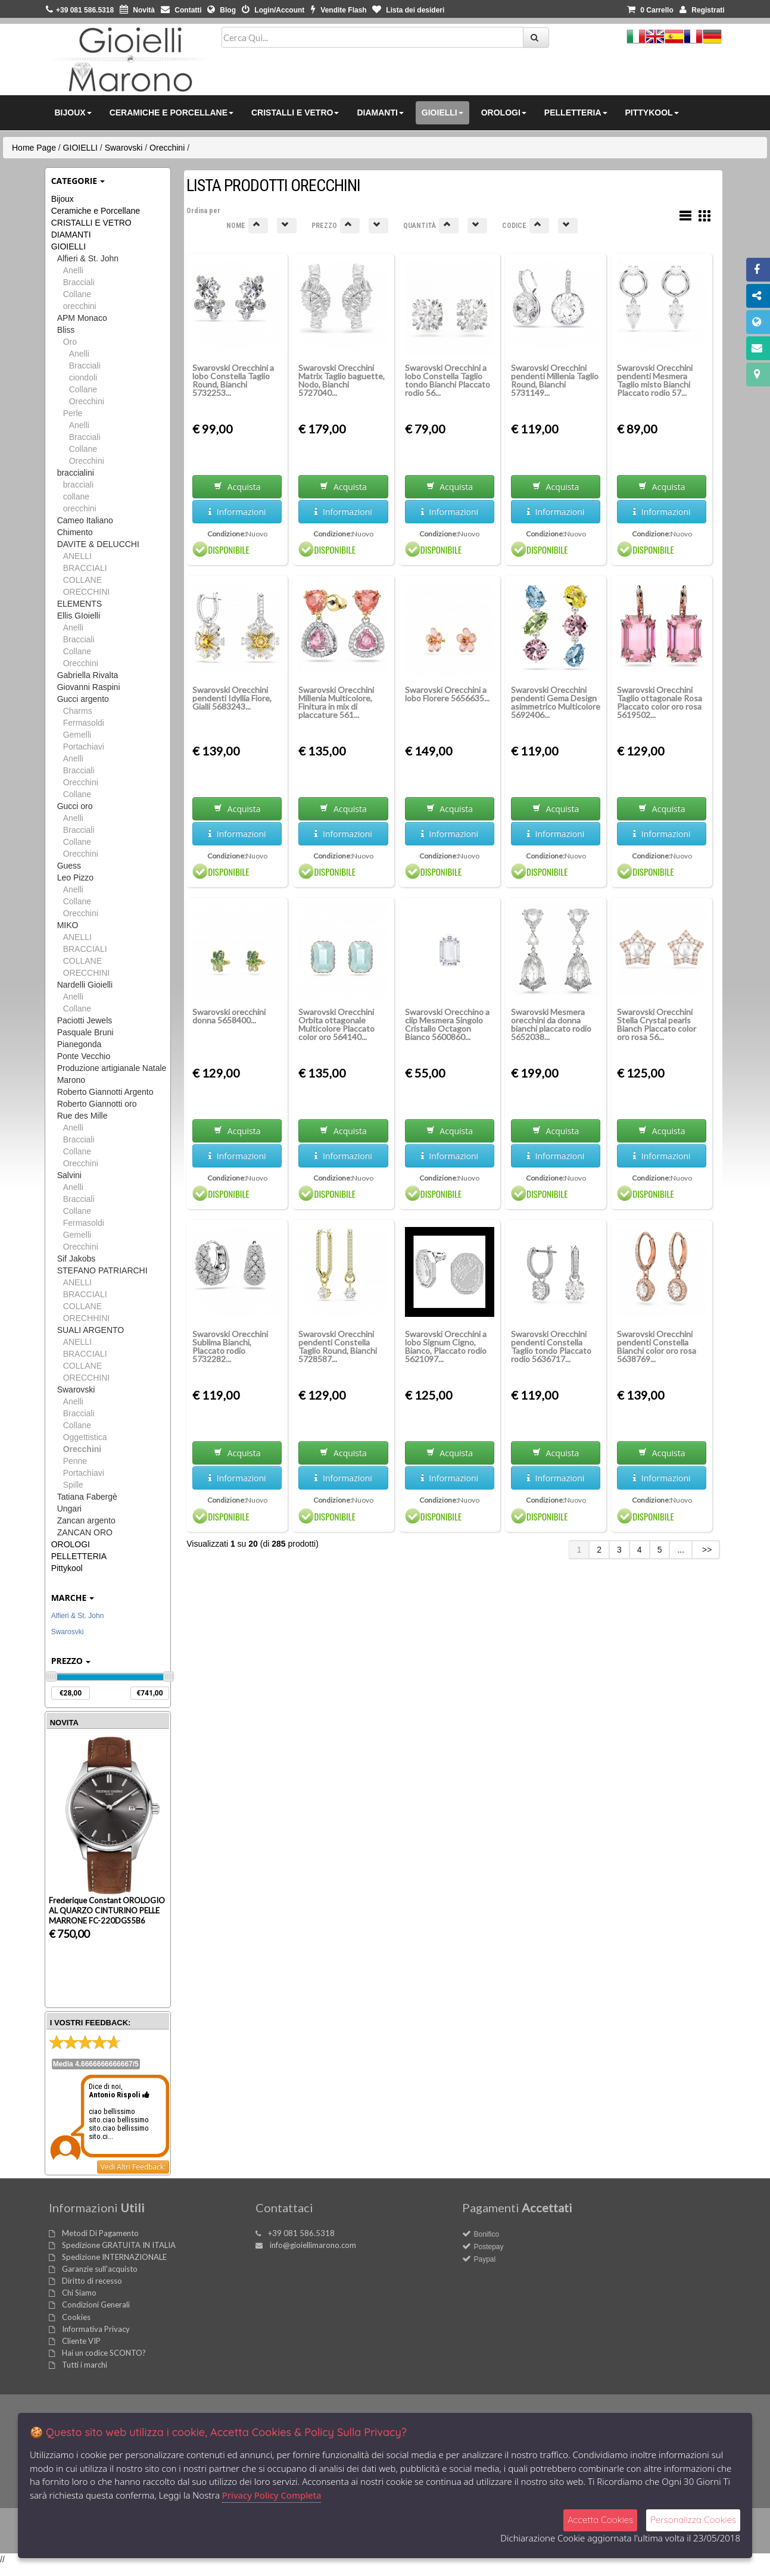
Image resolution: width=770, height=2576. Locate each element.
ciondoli (83, 377)
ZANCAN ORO (85, 1532)
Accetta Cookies (600, 2519)
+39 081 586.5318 (301, 2233)
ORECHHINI (86, 1318)
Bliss (66, 330)
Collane (77, 294)
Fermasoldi (83, 722)
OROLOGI (70, 1544)
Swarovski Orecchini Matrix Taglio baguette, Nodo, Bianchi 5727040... (341, 380)
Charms (77, 711)
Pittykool (67, 1568)
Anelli (73, 270)
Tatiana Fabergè (87, 1496)
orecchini (79, 306)
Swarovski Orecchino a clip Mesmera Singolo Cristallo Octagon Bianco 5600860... (447, 1024)
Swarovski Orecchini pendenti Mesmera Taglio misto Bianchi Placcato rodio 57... (655, 380)
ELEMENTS (79, 603)
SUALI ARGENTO (90, 1330)
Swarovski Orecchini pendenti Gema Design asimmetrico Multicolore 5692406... (555, 702)
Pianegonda (79, 1044)
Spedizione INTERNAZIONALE (114, 2257)
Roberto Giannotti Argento (105, 1092)
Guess (69, 865)
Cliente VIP (81, 2341)
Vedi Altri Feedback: (133, 2167)
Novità (137, 10)
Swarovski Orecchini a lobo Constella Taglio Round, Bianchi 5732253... (233, 380)
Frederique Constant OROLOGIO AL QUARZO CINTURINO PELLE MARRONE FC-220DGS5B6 (107, 1910)
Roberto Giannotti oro (97, 1104)
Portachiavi (83, 746)
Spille (73, 1485)
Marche (73, 1597)
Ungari (69, 1508)
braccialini (75, 472)
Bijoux (62, 199)
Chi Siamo (79, 2292)
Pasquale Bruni (85, 1032)
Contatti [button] (181, 10)
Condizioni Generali (96, 2304)
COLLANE (82, 580)
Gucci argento (83, 699)
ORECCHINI (86, 592)
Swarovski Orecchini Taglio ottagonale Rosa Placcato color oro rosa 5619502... (659, 702)
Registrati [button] (702, 10)
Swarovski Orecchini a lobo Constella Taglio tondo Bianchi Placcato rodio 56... (447, 380)
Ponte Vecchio (84, 1056)
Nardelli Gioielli (85, 984)
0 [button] (650, 10)
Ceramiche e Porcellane (95, 211)
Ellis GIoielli (78, 615)
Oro (70, 341)
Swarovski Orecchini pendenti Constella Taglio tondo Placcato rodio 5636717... (551, 1346)
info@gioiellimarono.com (313, 2245)
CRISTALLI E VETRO (91, 222)
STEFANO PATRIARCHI (102, 1270)
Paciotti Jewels (85, 1020)
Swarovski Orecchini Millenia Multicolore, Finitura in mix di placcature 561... (336, 702)
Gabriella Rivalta (88, 675)
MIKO (68, 925)
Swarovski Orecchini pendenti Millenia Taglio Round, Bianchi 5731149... (554, 380)
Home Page (34, 147)
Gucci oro (75, 806)
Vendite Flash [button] (339, 10)
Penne (75, 1461)
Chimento (75, 532)
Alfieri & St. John (88, 258)
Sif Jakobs (76, 1258)
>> (706, 1549)
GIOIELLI (80, 147)
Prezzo (71, 1660)
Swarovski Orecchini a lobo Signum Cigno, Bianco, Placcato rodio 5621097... (446, 1346)
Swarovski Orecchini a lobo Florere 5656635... (447, 694)
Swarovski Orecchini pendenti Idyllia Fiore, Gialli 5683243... (232, 698)
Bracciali (79, 282)
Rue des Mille (82, 1115)
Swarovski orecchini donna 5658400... (229, 1016)
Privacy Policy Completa (272, 2495)
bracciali (78, 484)
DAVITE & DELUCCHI (98, 544)
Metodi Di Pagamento (100, 2233)
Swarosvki (67, 1632)
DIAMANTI (71, 234)
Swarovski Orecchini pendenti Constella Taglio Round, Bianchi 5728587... (337, 1346)
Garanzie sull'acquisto (100, 2269)
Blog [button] (221, 10)
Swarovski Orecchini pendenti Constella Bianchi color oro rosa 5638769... (656, 1346)
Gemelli (77, 734)
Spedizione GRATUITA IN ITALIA (119, 2245)
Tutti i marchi (84, 2364)
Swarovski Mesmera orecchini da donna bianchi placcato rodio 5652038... (551, 1024)
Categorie (78, 180)
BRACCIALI (85, 568)
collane (76, 496)
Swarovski (124, 147)
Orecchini (167, 147)
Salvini (69, 1175)
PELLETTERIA (79, 1556)
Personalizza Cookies (693, 2519)
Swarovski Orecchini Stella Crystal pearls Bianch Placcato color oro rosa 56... (656, 1024)
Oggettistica (85, 1437)
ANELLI (77, 556)
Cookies (76, 2317)
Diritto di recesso (92, 2280)
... (680, 1549)
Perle (73, 413)
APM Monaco (82, 318)
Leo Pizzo (75, 877)
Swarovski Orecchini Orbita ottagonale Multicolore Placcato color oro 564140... (336, 1024)
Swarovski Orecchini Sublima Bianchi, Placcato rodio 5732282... (230, 1346)
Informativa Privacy (96, 2329)
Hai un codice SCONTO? (104, 2353)
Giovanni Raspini (88, 687)
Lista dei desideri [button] (408, 10)
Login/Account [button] (273, 10)
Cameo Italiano (85, 520)
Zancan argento (86, 1520)
